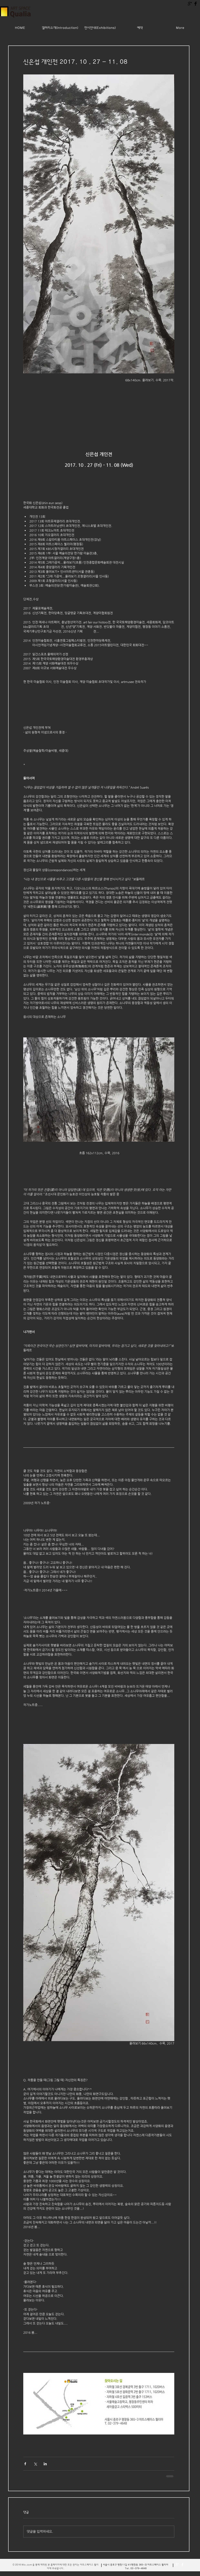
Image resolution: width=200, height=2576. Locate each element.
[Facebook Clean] (182, 2564)
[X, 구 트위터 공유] (35, 2464)
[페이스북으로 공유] (25, 2464)
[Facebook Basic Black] (195, 4)
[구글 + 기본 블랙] (190, 4)
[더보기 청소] (177, 2564)
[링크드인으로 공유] (45, 2464)
